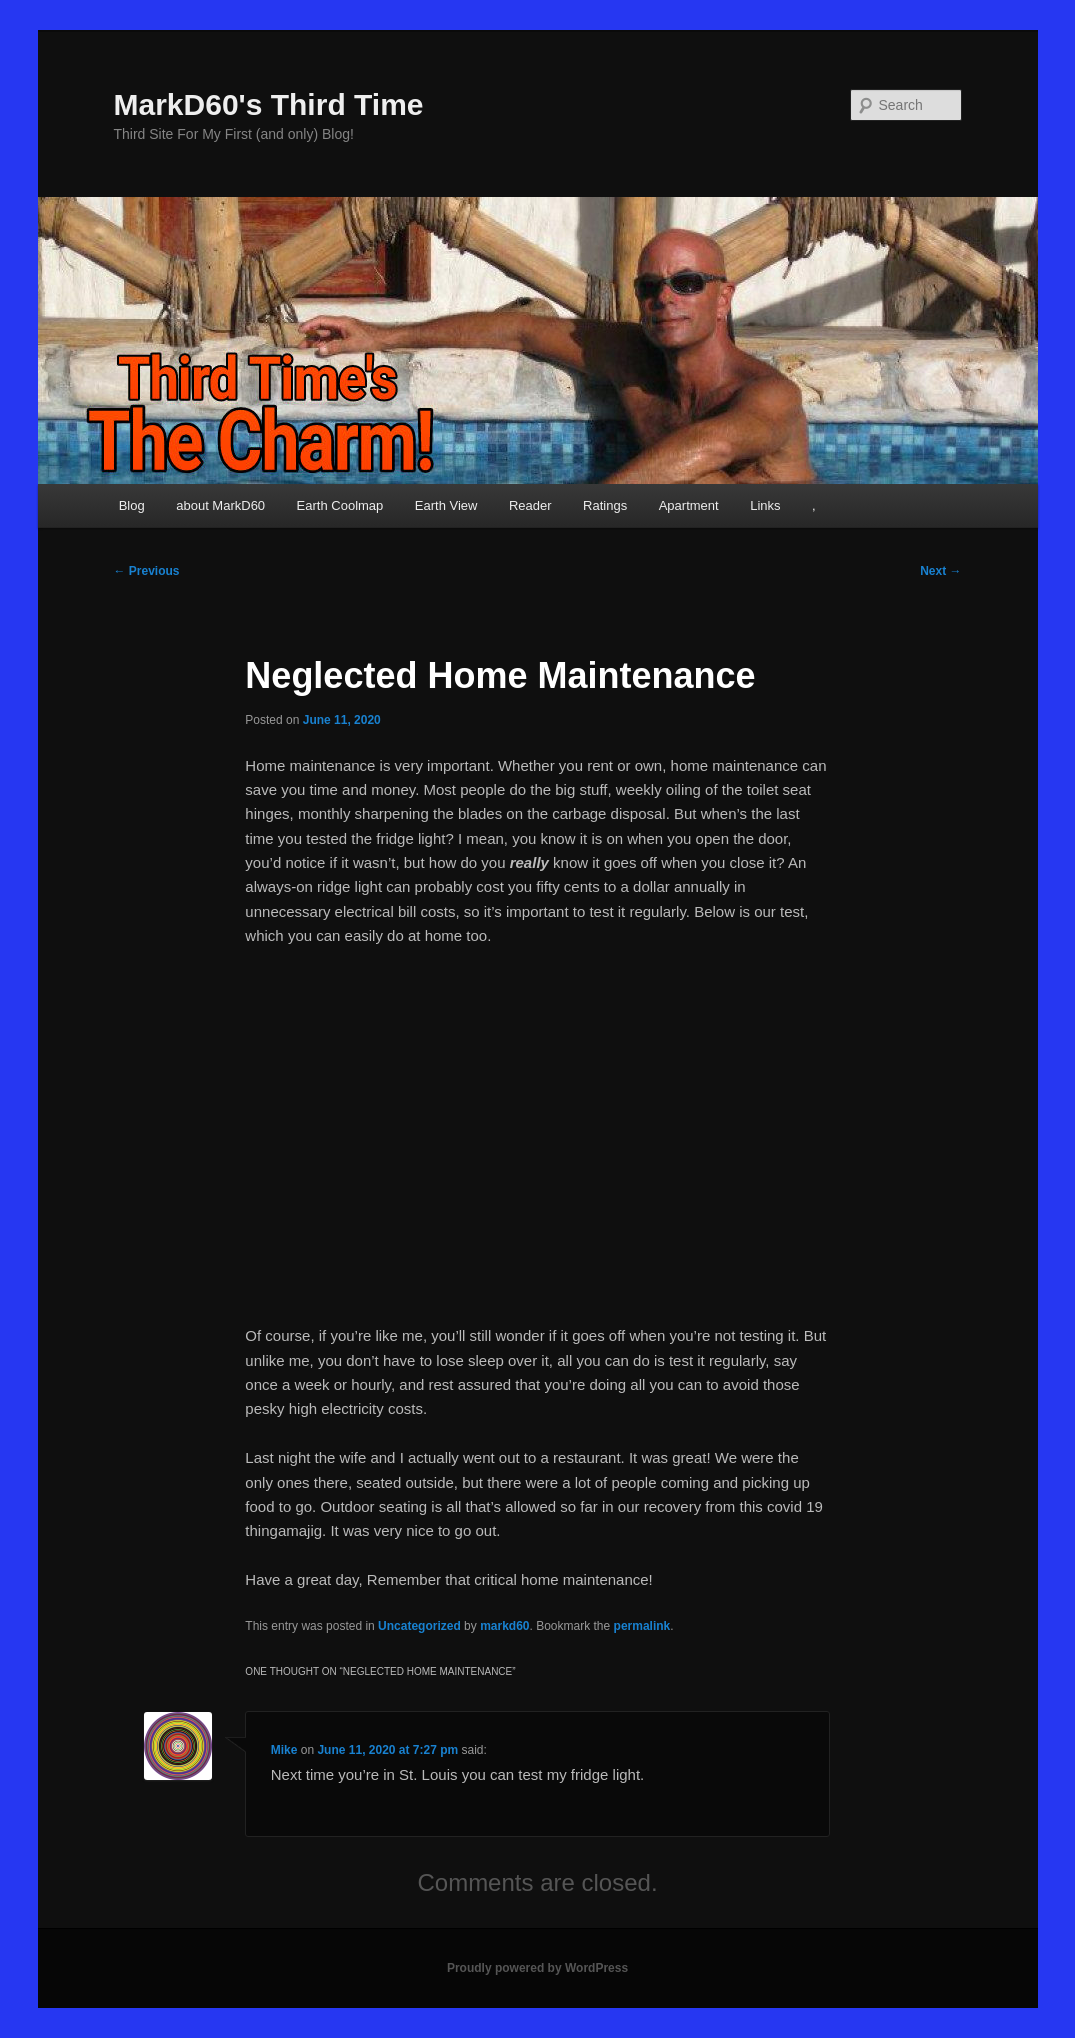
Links (765, 505)
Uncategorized (419, 1626)
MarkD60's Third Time (269, 104)
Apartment (689, 505)
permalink (642, 1626)
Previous (147, 571)
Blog (132, 505)
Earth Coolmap (340, 505)
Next (940, 571)
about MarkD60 (220, 505)
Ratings (605, 505)
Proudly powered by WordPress (537, 1968)
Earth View (446, 505)
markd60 (504, 1626)
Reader (530, 505)
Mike (284, 1750)
